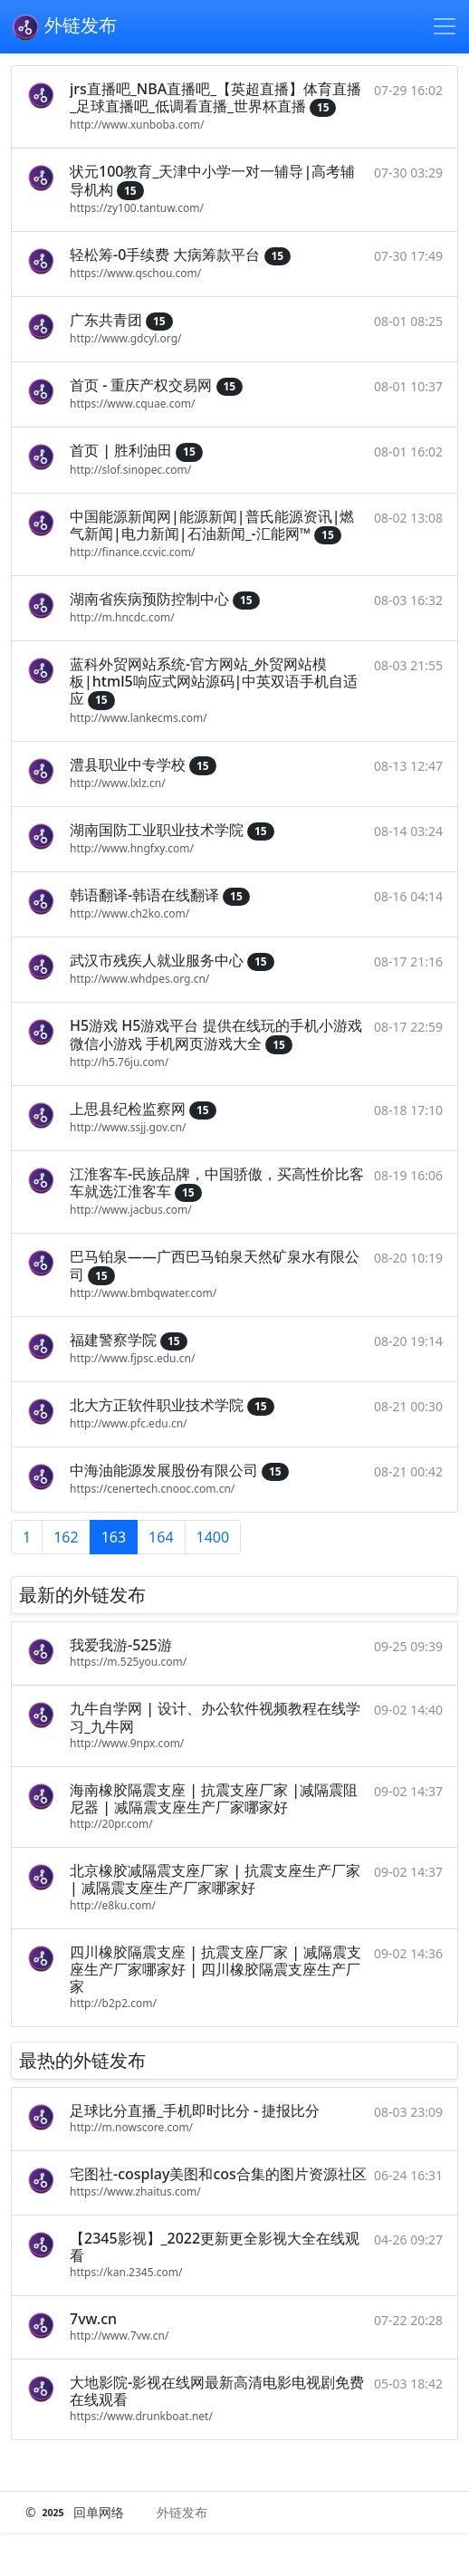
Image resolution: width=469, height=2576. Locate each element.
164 (160, 1537)
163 (113, 1537)
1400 (213, 1537)
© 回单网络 (76, 2512)
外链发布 (64, 27)
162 (65, 1537)
